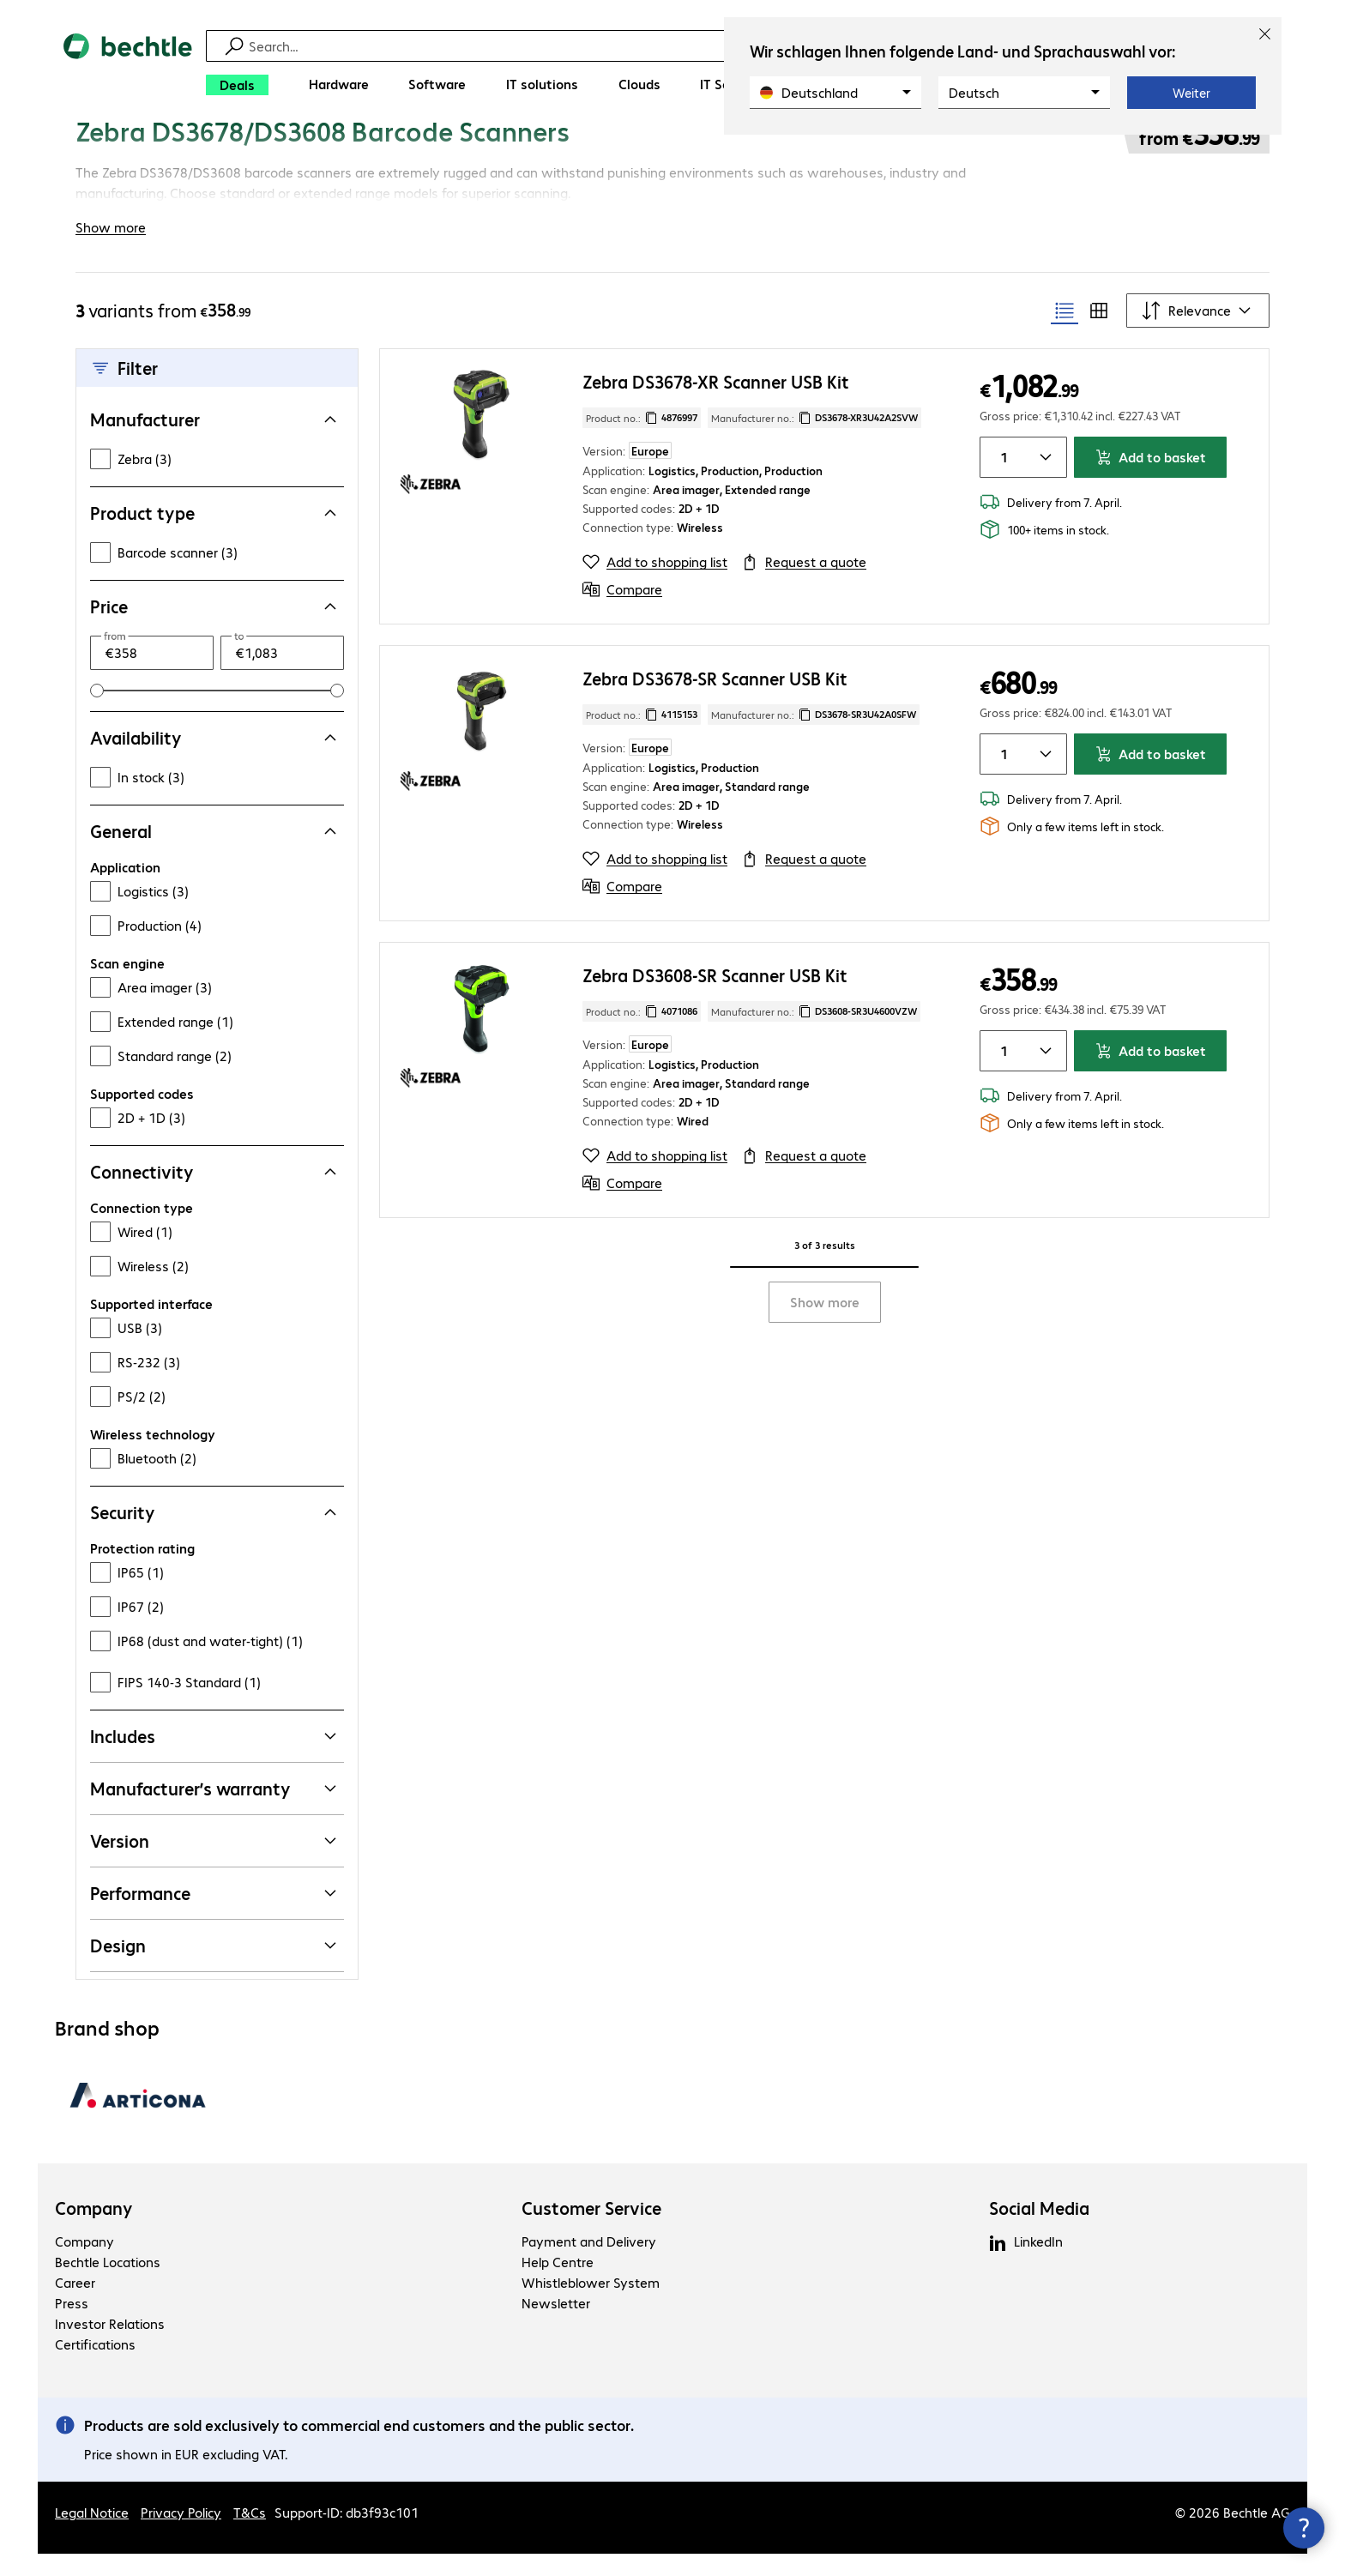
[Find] (683, 46)
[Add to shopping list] (654, 584)
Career (75, 2304)
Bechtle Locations (107, 2284)
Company (94, 2230)
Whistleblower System (591, 2304)
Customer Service (591, 2230)
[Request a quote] (803, 584)
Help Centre (558, 2284)
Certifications (95, 2366)
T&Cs (249, 2534)
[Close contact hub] (1303, 2528)
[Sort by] (1198, 333)
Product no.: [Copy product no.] (641, 440)
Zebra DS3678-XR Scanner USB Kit (715, 403)
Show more (824, 1324)
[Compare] (622, 611)
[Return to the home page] (127, 69)
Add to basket (1150, 479)
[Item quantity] (1001, 479)
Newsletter (556, 2325)
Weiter (1191, 92)
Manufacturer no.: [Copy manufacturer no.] (814, 440)
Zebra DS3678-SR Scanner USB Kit (714, 700)
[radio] (1064, 333)
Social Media (1039, 2230)
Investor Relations (110, 2346)
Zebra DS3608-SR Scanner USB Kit (714, 997)
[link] (566, 152)
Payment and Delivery (589, 2263)
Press (71, 2325)
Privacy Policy (181, 2534)
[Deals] (237, 85)
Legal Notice (92, 2534)
